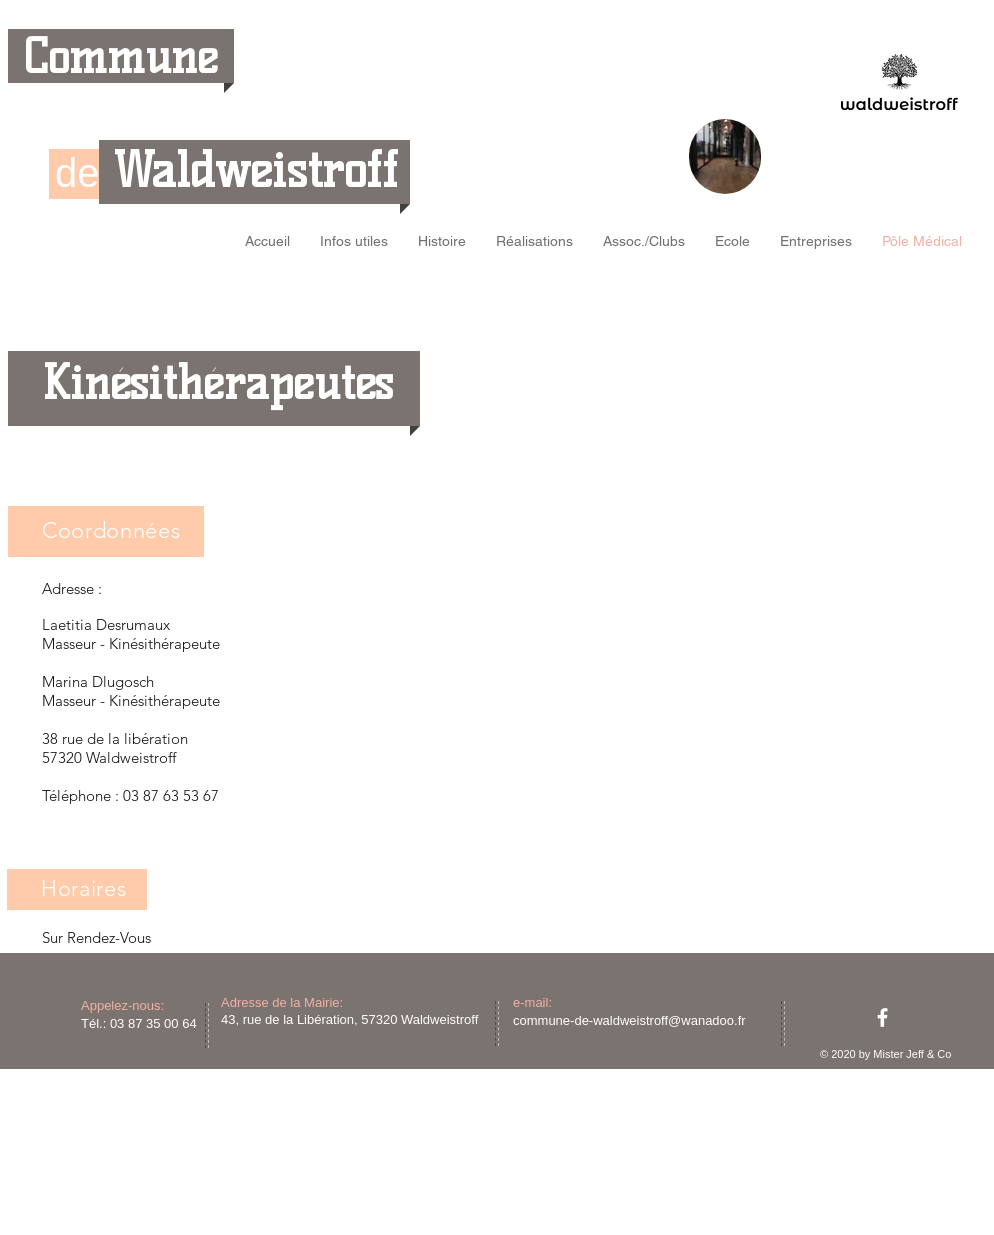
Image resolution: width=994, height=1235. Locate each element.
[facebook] (882, 1017)
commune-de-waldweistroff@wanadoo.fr (629, 1020)
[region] (725, 156)
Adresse (68, 588)
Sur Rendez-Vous (96, 937)
